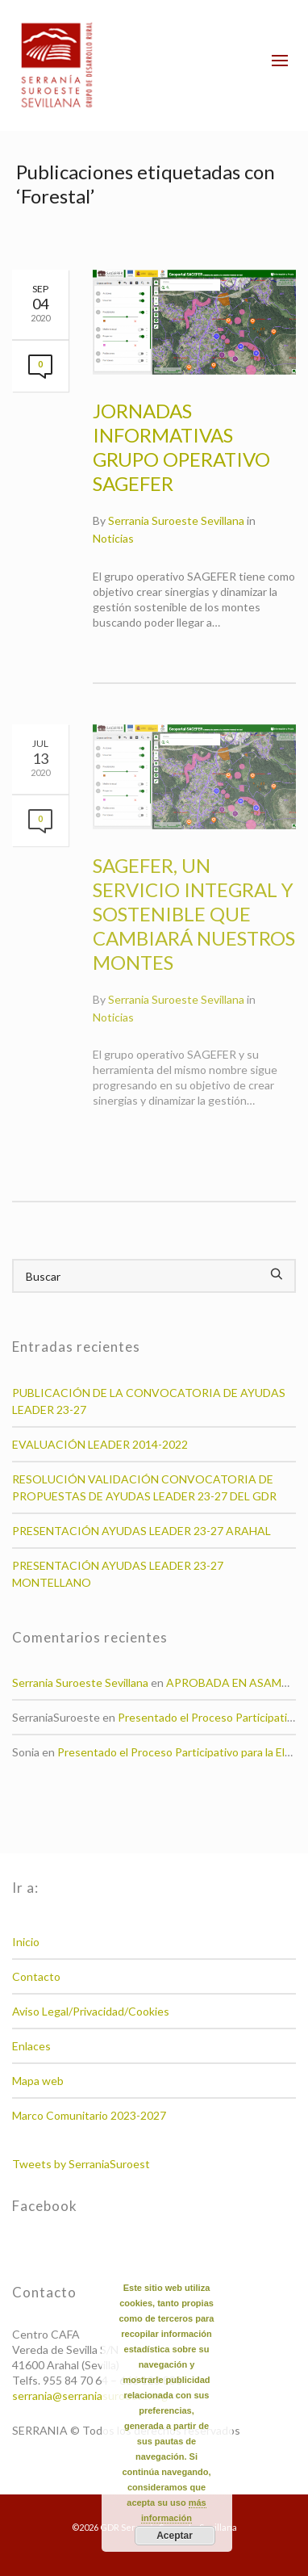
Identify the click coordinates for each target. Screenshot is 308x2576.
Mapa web (38, 2080)
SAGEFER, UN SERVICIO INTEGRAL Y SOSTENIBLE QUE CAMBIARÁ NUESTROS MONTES (194, 914)
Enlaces (31, 2046)
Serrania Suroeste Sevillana (176, 520)
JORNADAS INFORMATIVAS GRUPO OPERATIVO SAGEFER (181, 447)
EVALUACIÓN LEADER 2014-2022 (100, 1444)
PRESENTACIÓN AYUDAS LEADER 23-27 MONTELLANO (117, 1574)
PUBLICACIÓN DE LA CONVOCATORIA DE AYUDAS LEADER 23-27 (148, 1401)
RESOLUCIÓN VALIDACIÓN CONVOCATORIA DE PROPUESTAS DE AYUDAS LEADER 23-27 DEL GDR (144, 1487)
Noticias (113, 538)
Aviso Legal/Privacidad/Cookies (90, 2011)
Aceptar (174, 2535)
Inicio (26, 1942)
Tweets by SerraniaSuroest (81, 2164)
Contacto (36, 1976)
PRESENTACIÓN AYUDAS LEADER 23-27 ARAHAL (141, 1531)
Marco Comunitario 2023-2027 (89, 2115)
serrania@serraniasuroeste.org (90, 2395)
